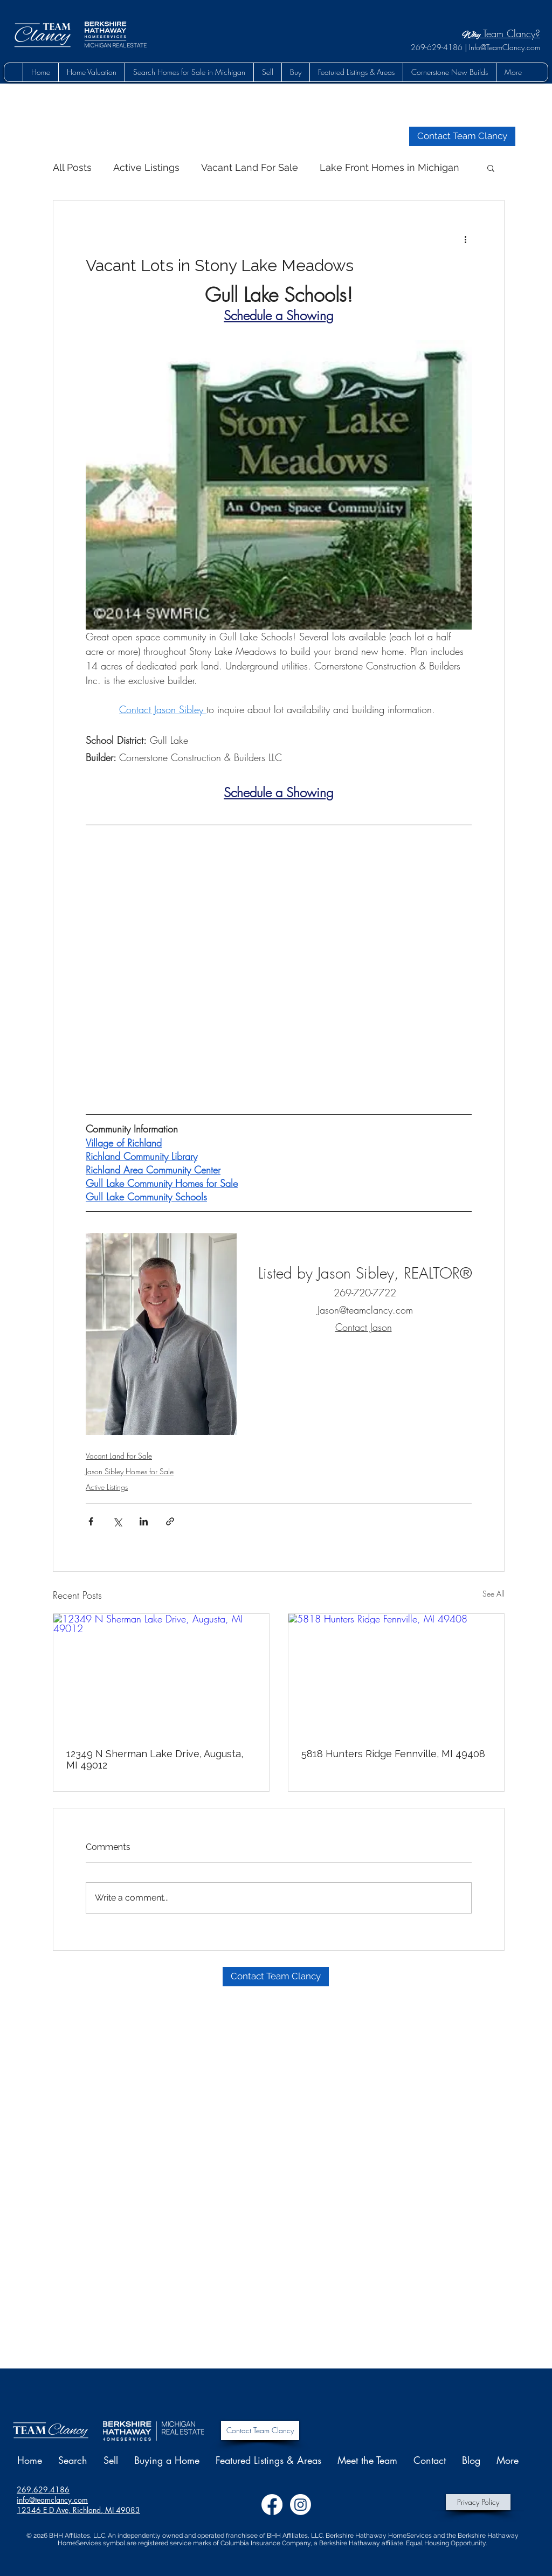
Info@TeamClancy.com (504, 47)
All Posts (72, 167)
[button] (295, 72)
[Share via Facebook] (91, 1521)
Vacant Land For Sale (249, 167)
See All (493, 1594)
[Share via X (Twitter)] (117, 1521)
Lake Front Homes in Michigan (389, 167)
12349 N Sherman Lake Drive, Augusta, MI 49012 (154, 1759)
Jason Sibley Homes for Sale (130, 1471)
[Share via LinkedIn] (144, 1521)
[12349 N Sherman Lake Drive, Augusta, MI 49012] (161, 1674)
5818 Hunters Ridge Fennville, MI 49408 (393, 1753)
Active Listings (146, 167)
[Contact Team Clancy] (260, 2430)
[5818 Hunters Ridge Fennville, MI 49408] (396, 1674)
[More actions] (465, 239)
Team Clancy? (501, 33)
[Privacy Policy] (478, 2502)
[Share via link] (170, 1521)
